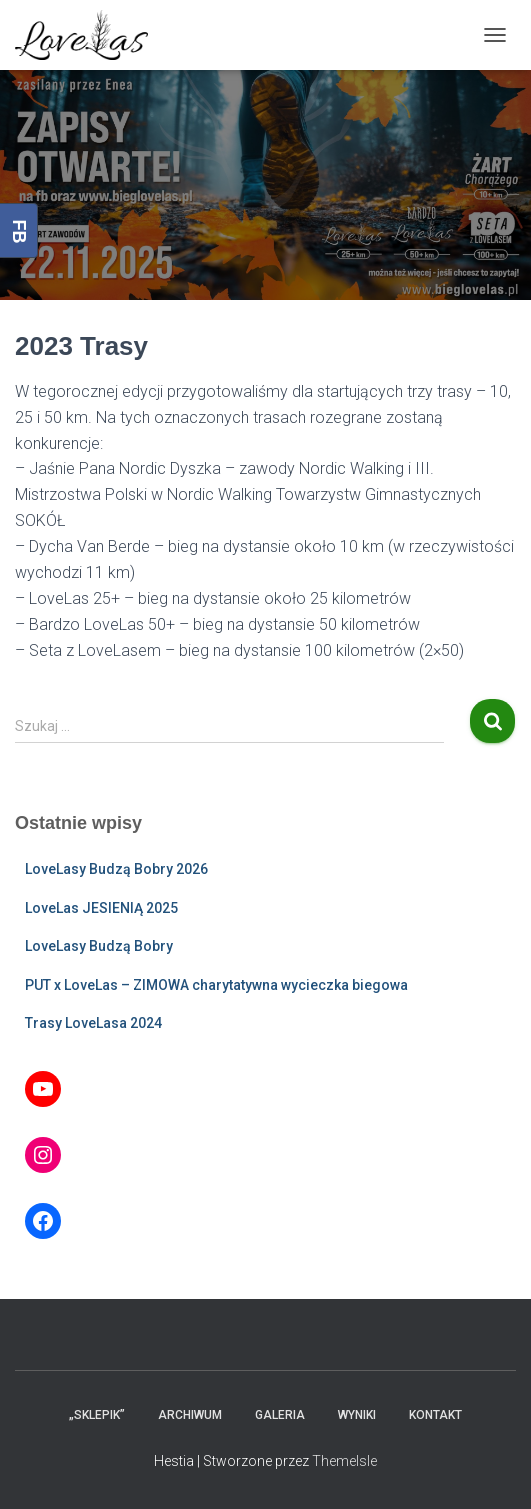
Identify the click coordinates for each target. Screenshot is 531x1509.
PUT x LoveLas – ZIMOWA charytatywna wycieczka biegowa (216, 985)
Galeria (280, 1415)
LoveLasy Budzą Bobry (99, 946)
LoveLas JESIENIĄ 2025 (101, 908)
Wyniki (357, 1415)
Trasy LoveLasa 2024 (93, 1023)
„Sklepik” (97, 1415)
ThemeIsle (344, 1461)
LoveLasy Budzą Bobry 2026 (116, 869)
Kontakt (435, 1415)
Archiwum (190, 1415)
